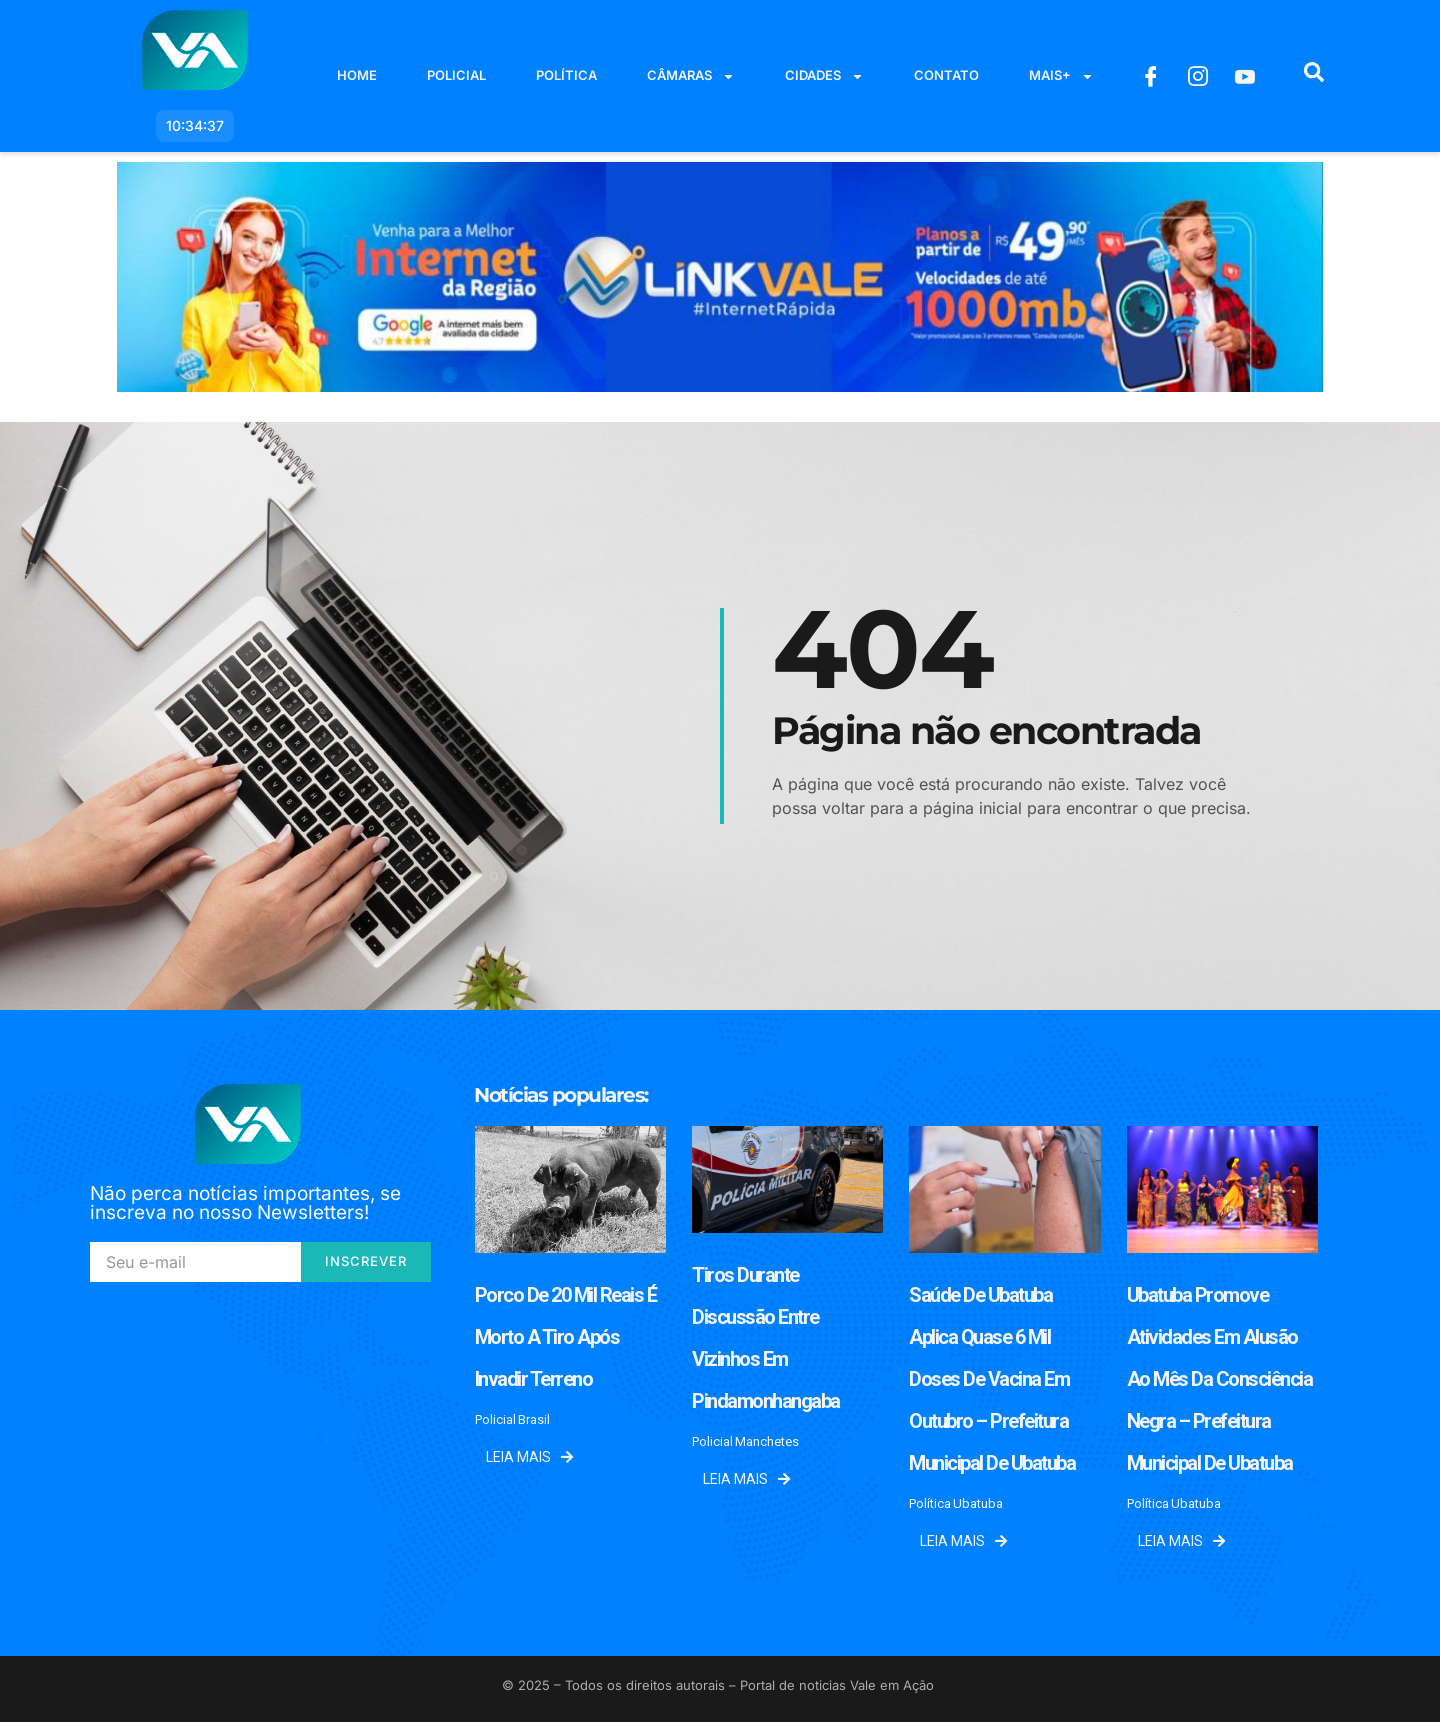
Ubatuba (978, 1503)
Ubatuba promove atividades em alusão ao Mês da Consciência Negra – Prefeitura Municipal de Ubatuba (1220, 1379)
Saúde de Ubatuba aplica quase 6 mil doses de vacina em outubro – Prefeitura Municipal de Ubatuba (992, 1379)
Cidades (824, 76)
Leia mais (529, 1457)
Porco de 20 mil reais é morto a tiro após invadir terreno (566, 1337)
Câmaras (691, 76)
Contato (946, 75)
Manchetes (767, 1441)
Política (566, 75)
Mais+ (1061, 76)
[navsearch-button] (1314, 76)
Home (357, 75)
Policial (456, 75)
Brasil (534, 1419)
